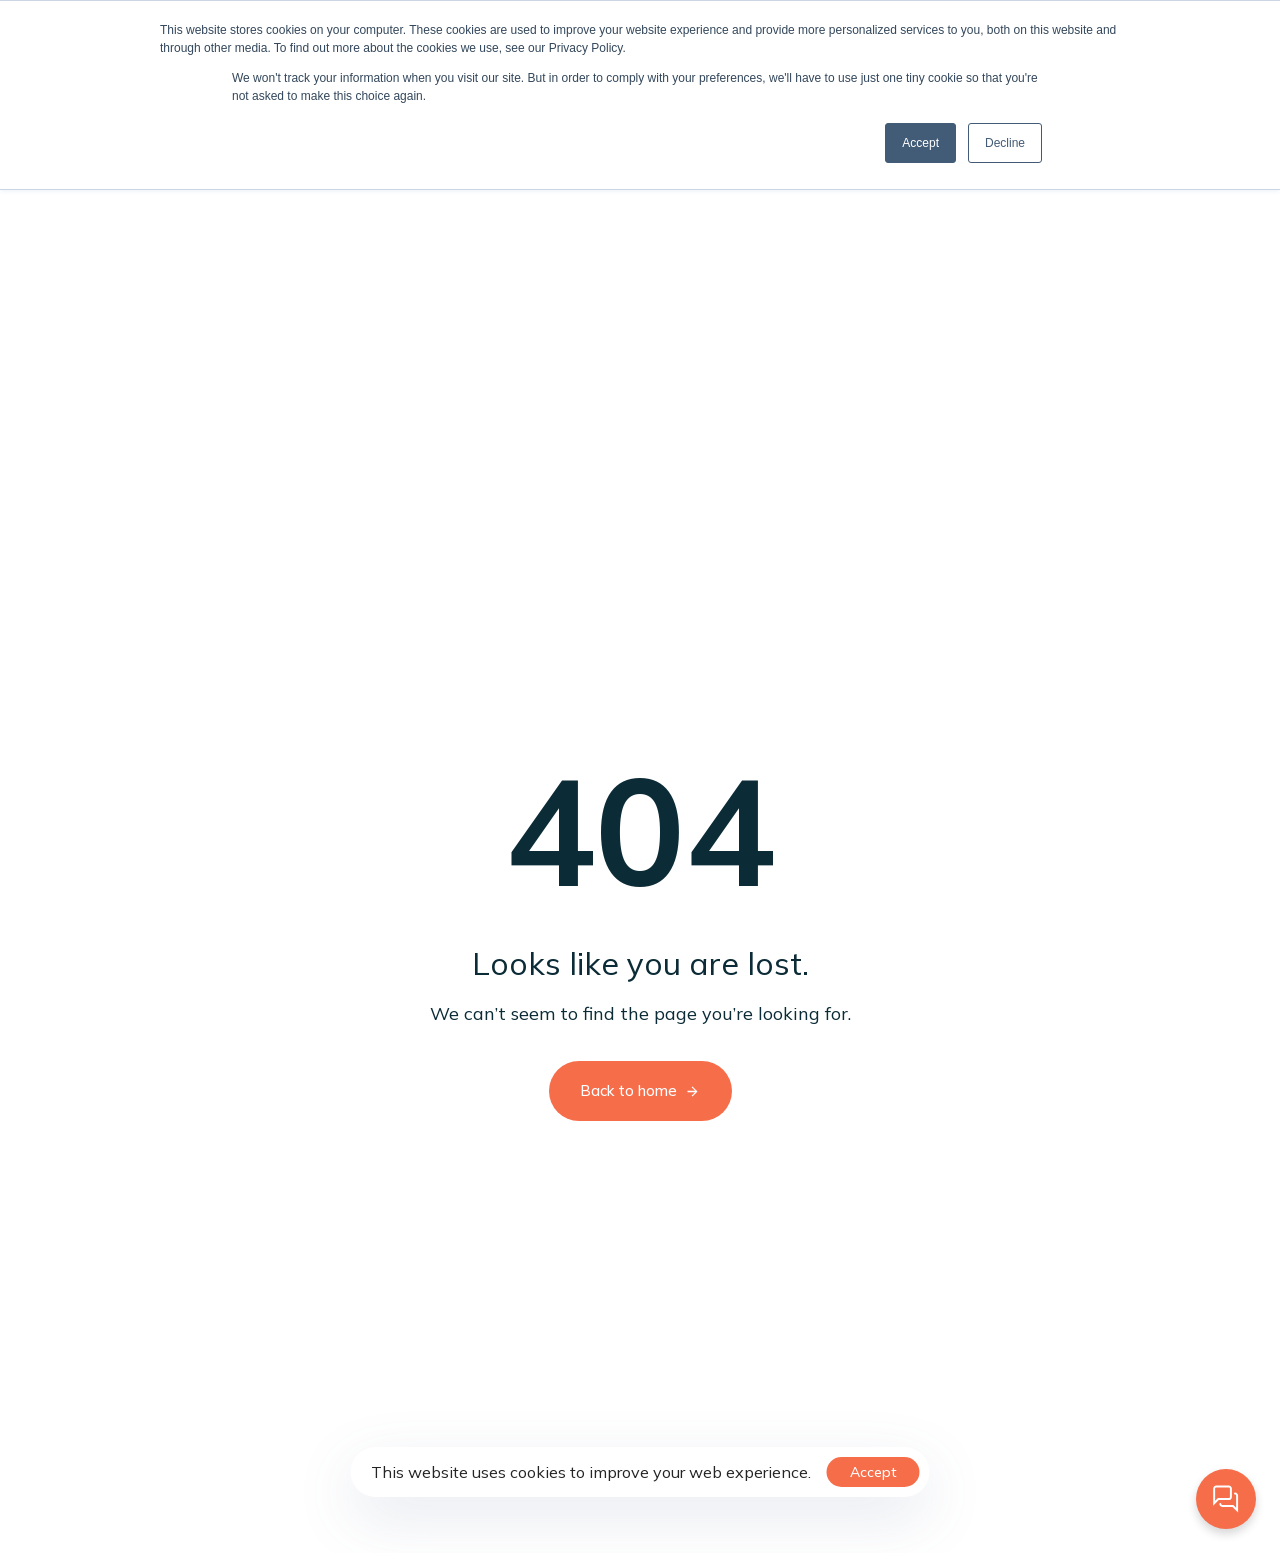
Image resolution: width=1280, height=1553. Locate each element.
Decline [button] (1005, 143)
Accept (873, 1472)
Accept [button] (920, 143)
